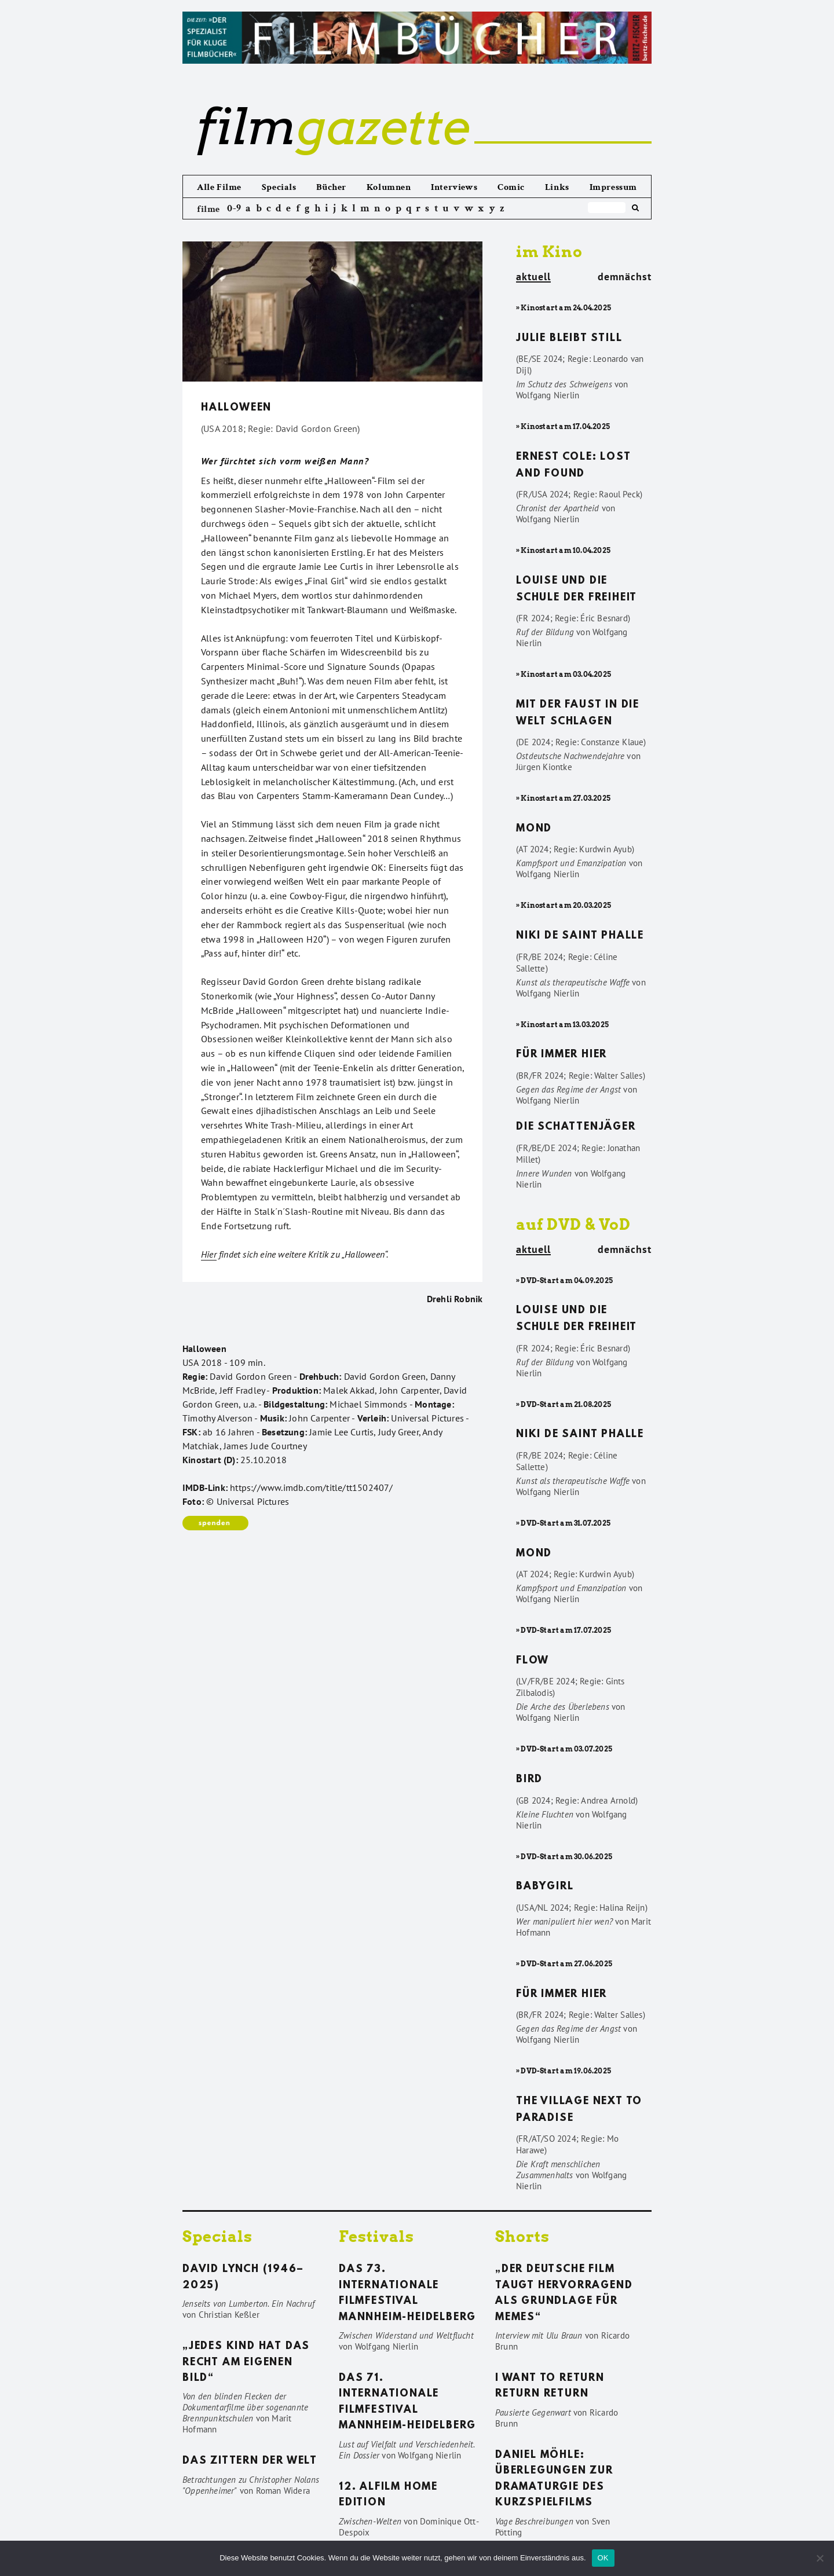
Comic (511, 187)
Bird (529, 1780)
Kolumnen (389, 187)
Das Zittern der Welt (249, 2461)
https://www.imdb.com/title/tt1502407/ (311, 1487)
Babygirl (544, 1887)
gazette (333, 127)
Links (557, 187)
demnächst (625, 276)
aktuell (533, 277)
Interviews (454, 187)
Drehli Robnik (455, 1299)
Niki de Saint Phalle (580, 936)
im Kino (549, 252)
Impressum (613, 187)
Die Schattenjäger (576, 1127)
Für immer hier (561, 1055)
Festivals (376, 2236)
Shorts (522, 2236)
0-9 (234, 208)
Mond (534, 829)
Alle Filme (219, 187)
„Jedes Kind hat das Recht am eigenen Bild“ (246, 2362)
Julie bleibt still (569, 339)
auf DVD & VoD (573, 1224)
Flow (532, 1661)
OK (603, 2557)
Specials (279, 187)
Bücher (331, 187)
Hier (209, 1254)
